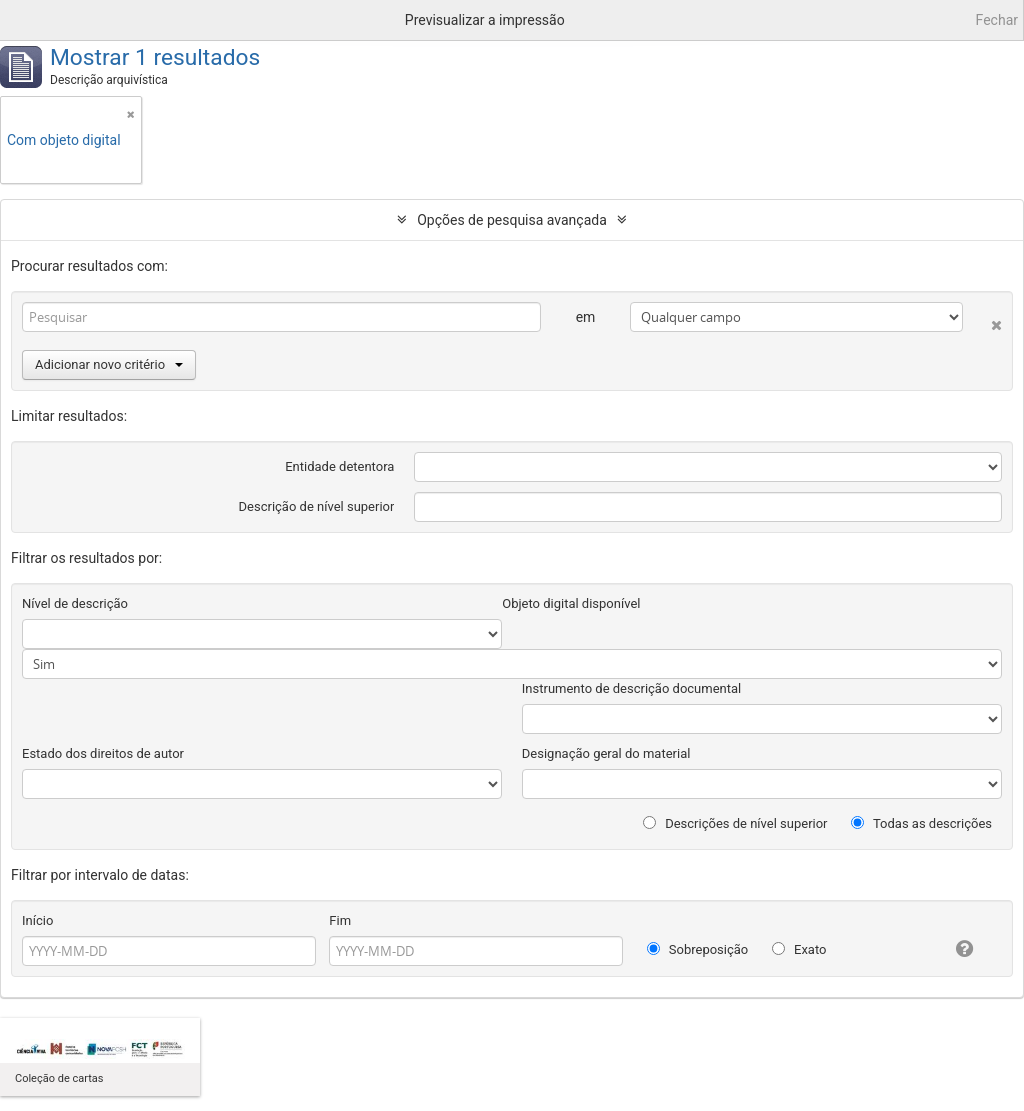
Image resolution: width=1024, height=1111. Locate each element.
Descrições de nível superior (735, 823)
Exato (799, 949)
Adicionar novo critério (109, 364)
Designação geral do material (606, 753)
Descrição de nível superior (317, 506)
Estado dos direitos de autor (103, 753)
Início (37, 920)
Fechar (997, 20)
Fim (340, 920)
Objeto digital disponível (571, 603)
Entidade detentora (339, 466)
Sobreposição (698, 949)
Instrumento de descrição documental (631, 688)
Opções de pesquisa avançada (512, 220)
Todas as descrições (921, 823)
